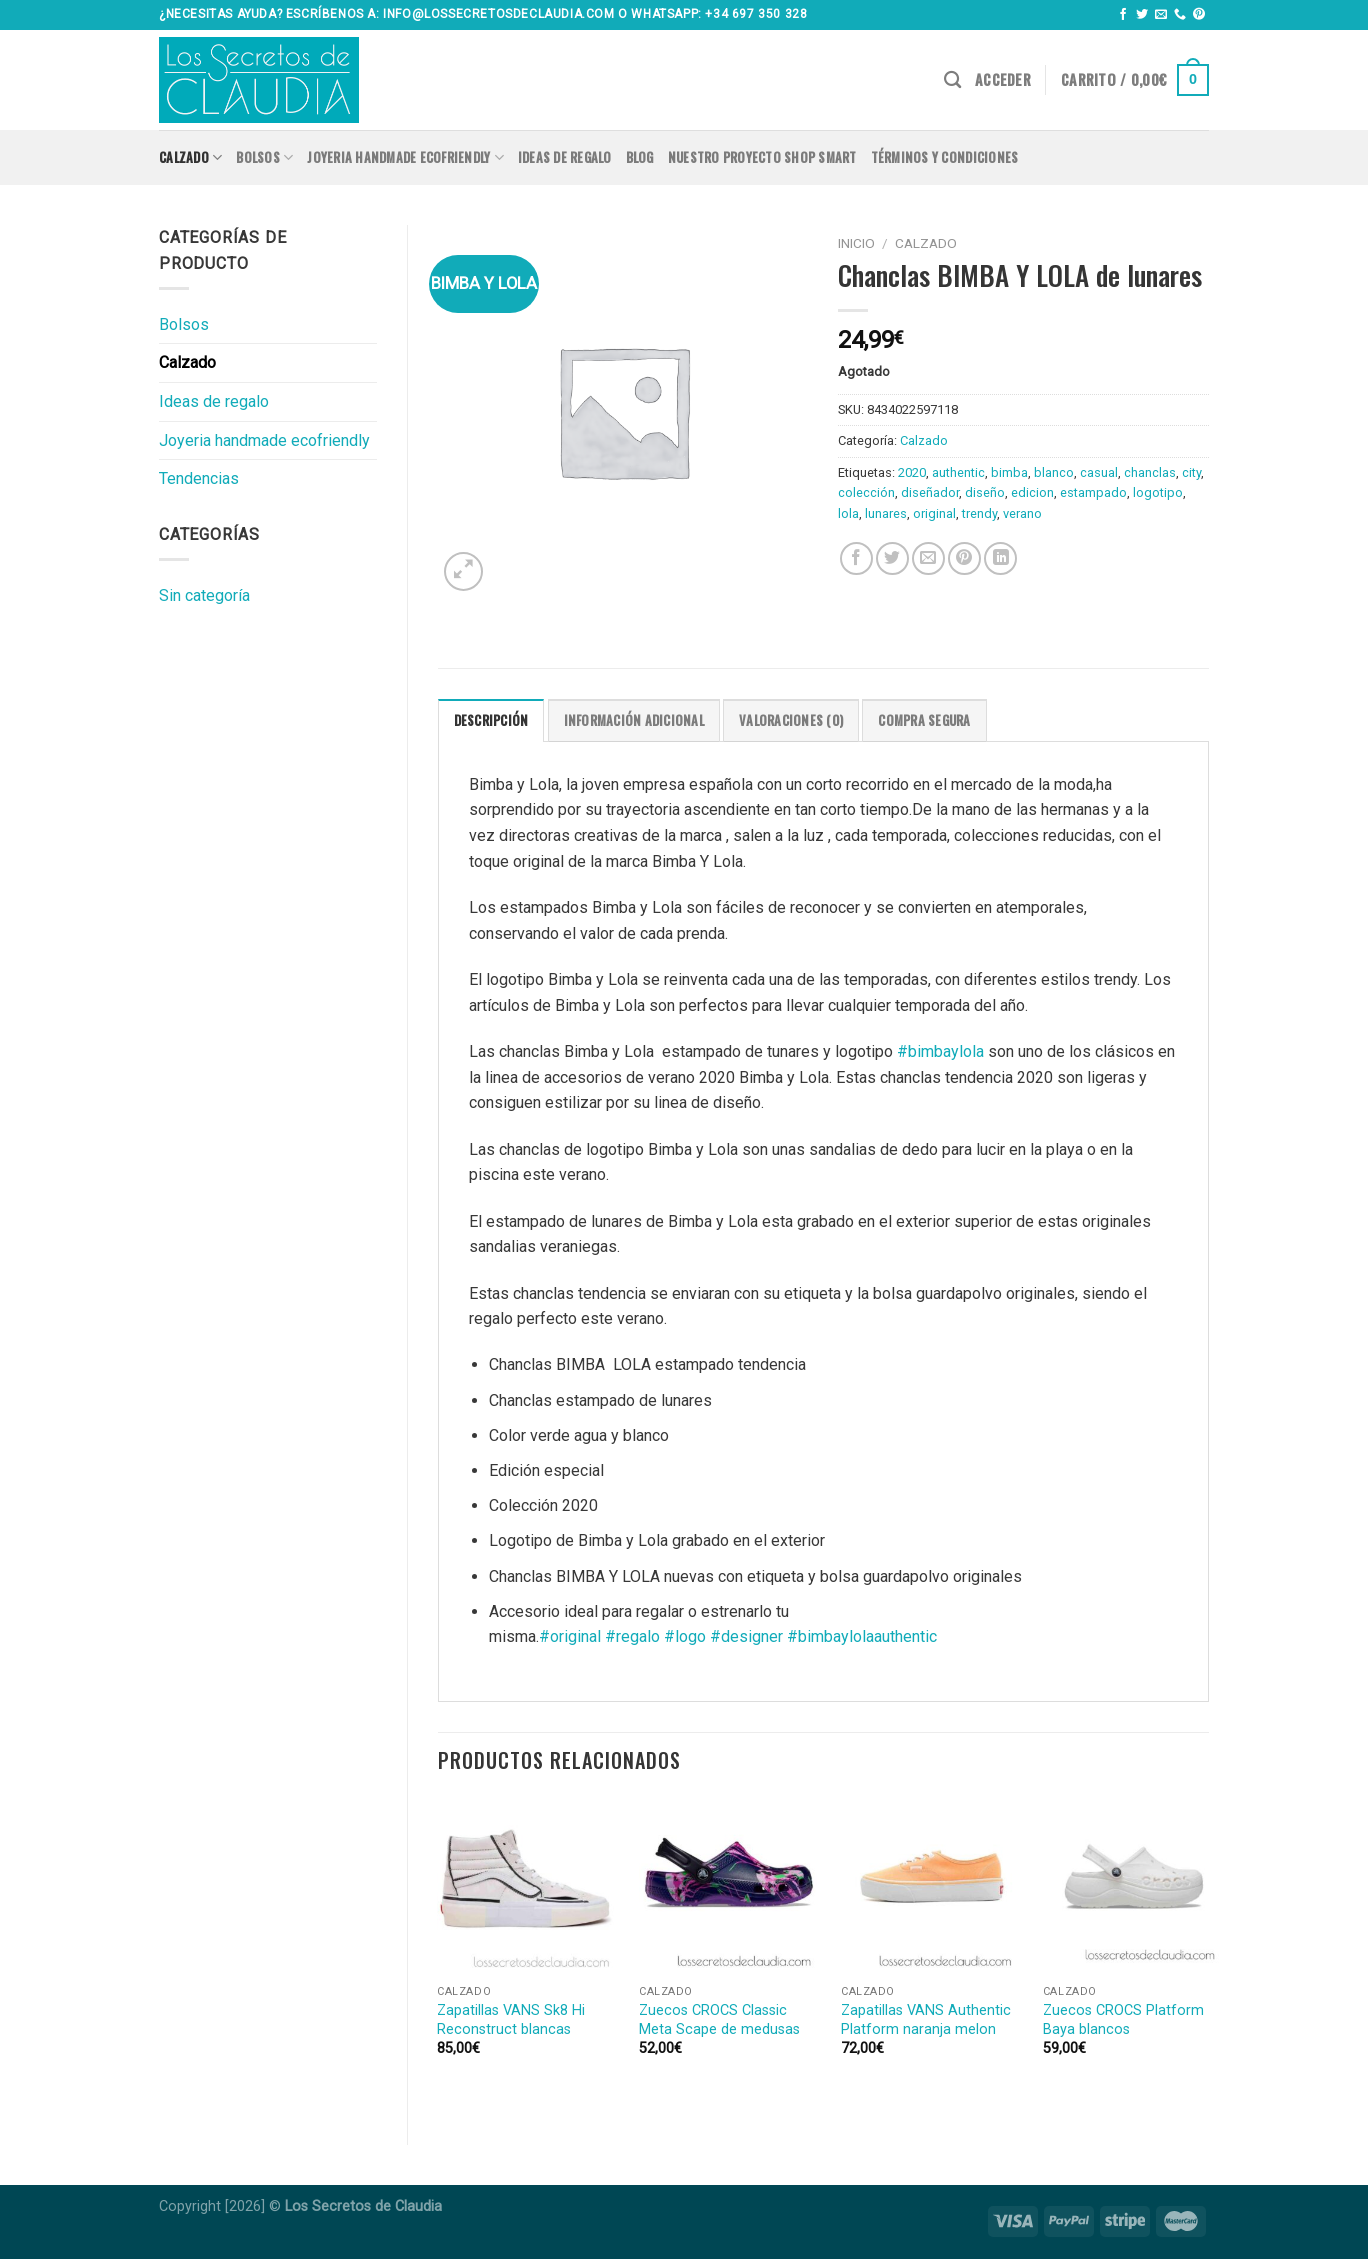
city (1191, 472)
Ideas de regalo (565, 157)
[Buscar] (952, 80)
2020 (912, 472)
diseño (985, 492)
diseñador (930, 492)
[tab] (491, 720)
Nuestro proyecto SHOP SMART (762, 157)
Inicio (856, 243)
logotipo (1158, 492)
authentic (958, 472)
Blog (640, 157)
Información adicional (634, 720)
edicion (1032, 492)
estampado (1093, 492)
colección (866, 492)
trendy (979, 513)
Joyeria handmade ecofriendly (405, 158)
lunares (886, 513)
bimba (1009, 472)
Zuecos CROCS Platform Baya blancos (1123, 2020)
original (934, 513)
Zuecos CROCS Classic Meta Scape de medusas (719, 2020)
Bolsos (264, 158)
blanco (1054, 472)
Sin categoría (204, 595)
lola (848, 513)
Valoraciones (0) (791, 720)
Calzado (190, 158)
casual (1099, 472)
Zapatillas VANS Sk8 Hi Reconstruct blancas (511, 2020)
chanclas (1150, 472)
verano (1022, 513)
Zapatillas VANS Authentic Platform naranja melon (926, 2020)
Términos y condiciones (945, 157)
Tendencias (199, 478)
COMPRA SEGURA (924, 720)
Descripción (491, 720)
